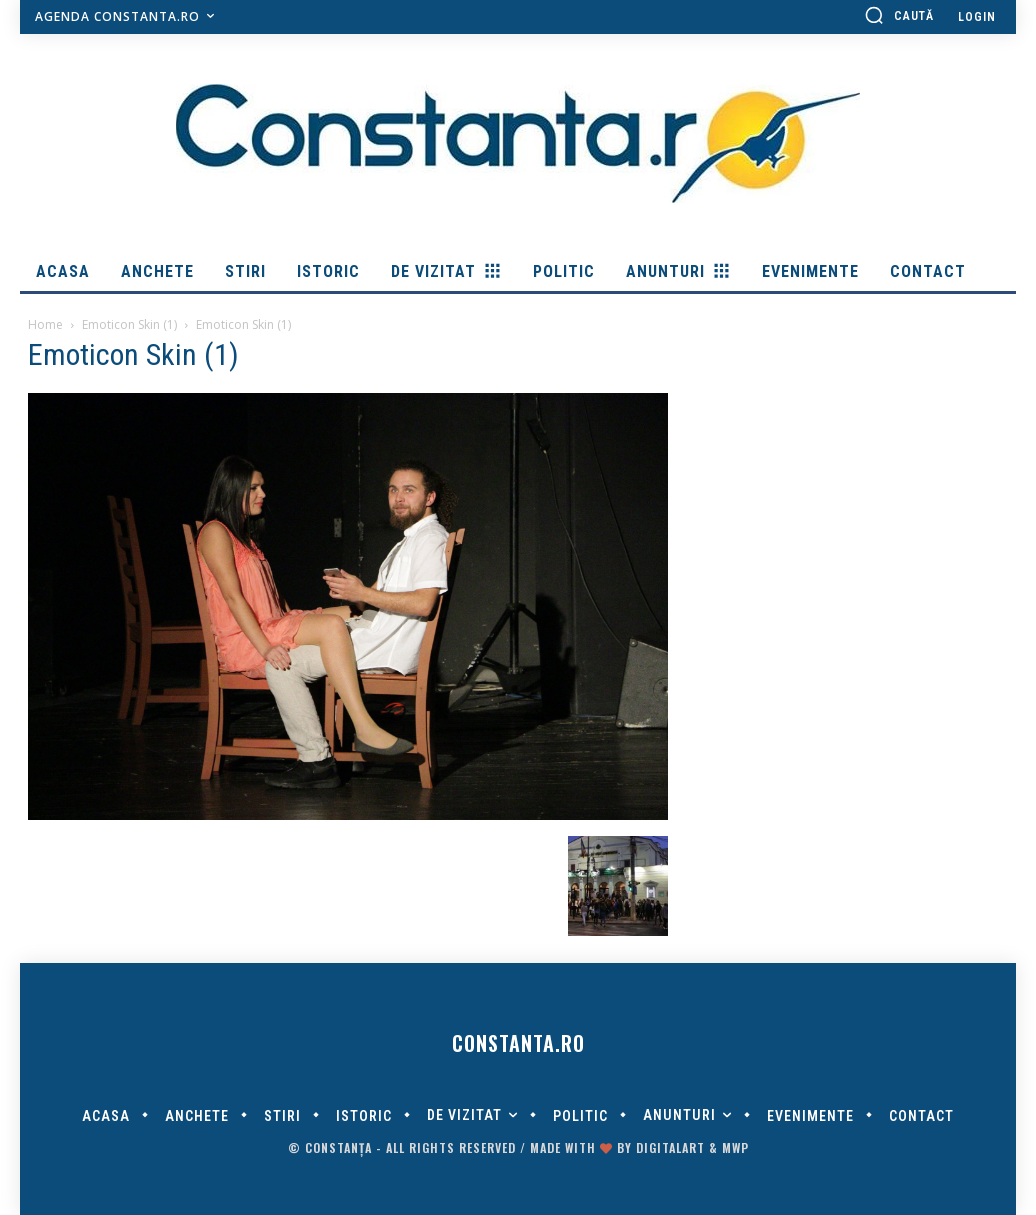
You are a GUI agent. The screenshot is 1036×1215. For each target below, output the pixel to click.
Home (45, 324)
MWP (735, 1147)
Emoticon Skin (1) (129, 324)
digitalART (670, 1147)
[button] (899, 15)
